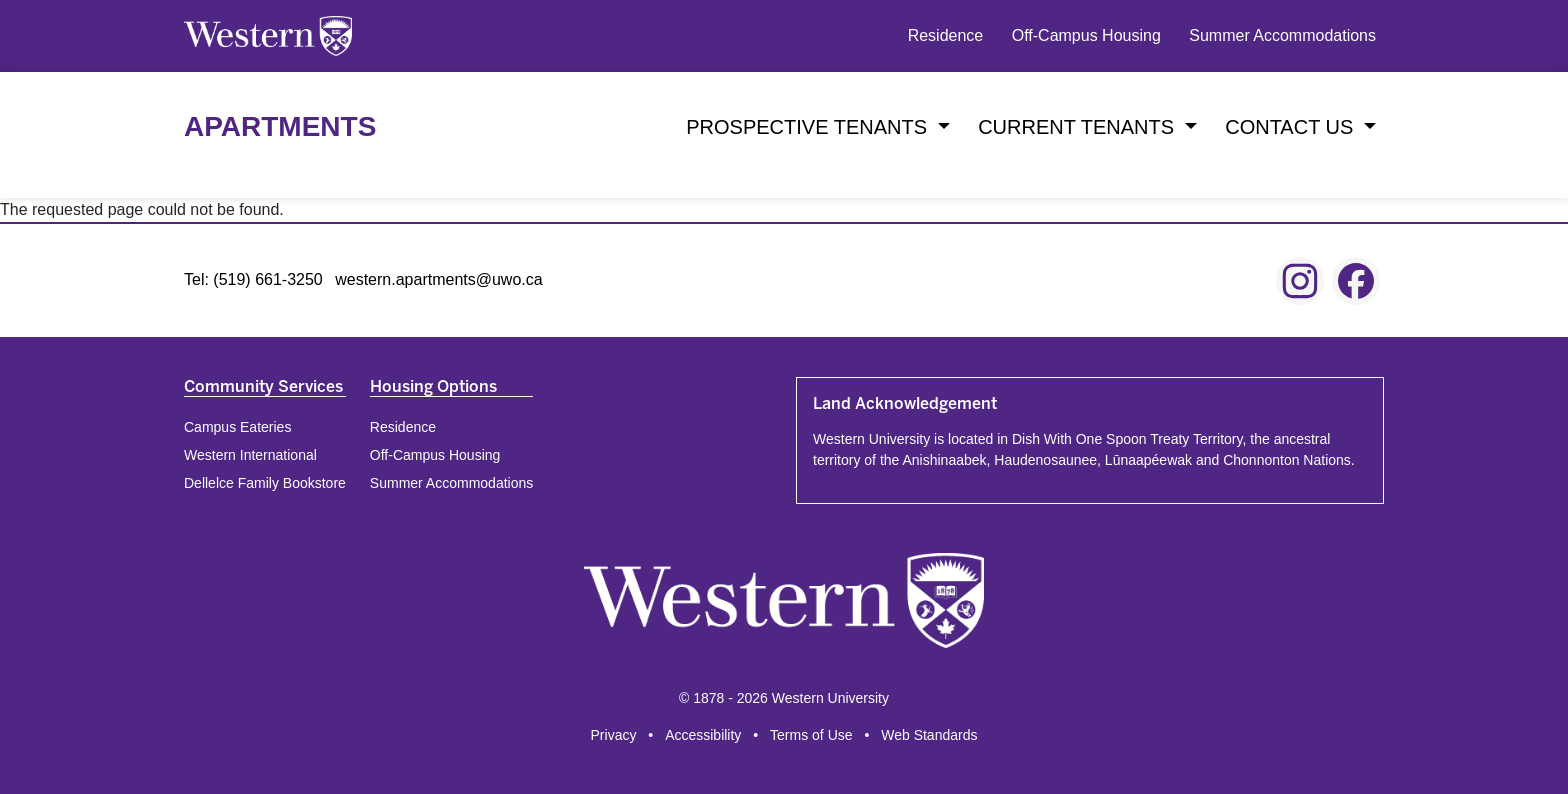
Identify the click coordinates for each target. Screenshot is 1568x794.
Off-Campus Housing (1086, 35)
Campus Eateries (237, 427)
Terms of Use (811, 735)
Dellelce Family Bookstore (265, 483)
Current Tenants (1079, 127)
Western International (250, 455)
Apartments (280, 126)
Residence (946, 35)
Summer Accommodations (1282, 35)
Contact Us (1292, 127)
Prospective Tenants (809, 127)
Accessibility (703, 735)
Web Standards (929, 735)
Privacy (614, 735)
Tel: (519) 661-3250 (253, 279)
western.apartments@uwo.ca (438, 279)
